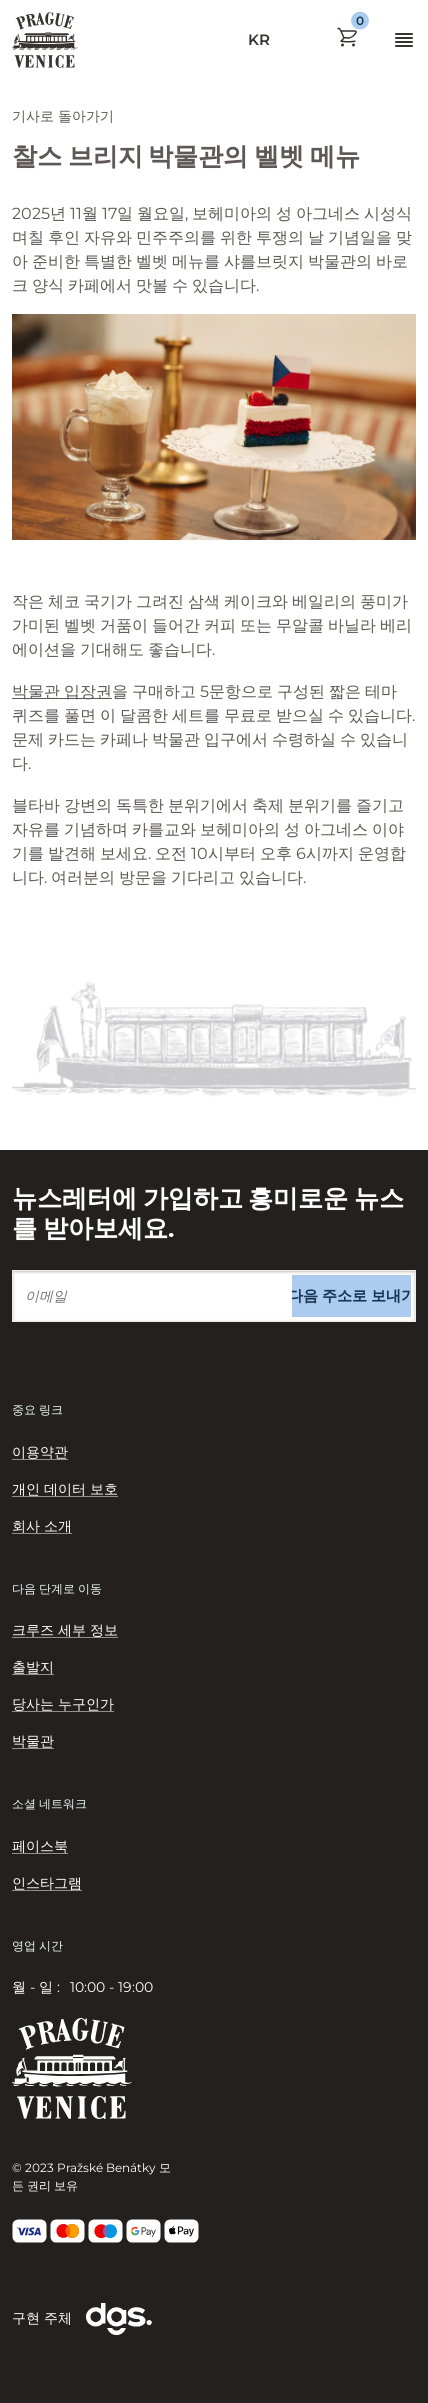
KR (259, 39)
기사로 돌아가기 (63, 116)
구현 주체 (82, 2319)
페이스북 (40, 1846)
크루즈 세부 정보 (65, 1630)
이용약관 (40, 1452)
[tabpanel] (214, 1987)
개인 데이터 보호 (65, 1489)
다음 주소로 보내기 (351, 1295)
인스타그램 (47, 1883)
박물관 (33, 1741)
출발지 (33, 1667)
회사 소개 (42, 1526)
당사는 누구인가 (63, 1704)
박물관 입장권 (62, 691)
